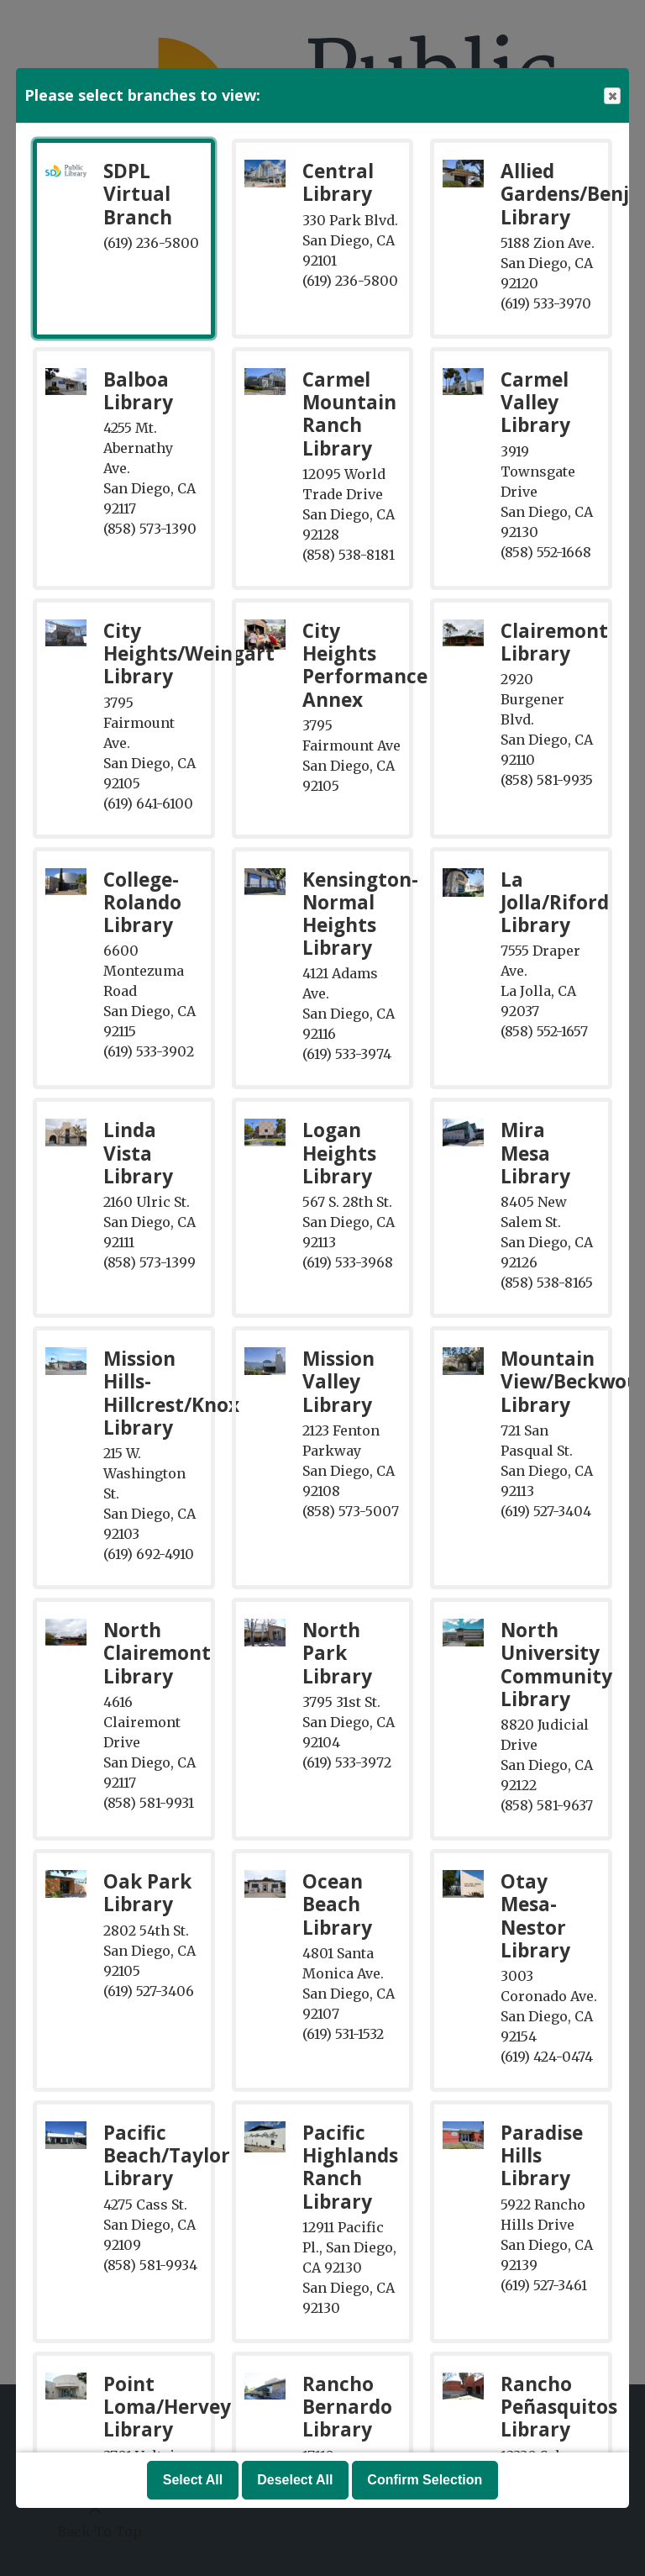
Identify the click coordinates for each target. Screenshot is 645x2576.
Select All (193, 2480)
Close (611, 96)
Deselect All (295, 2480)
